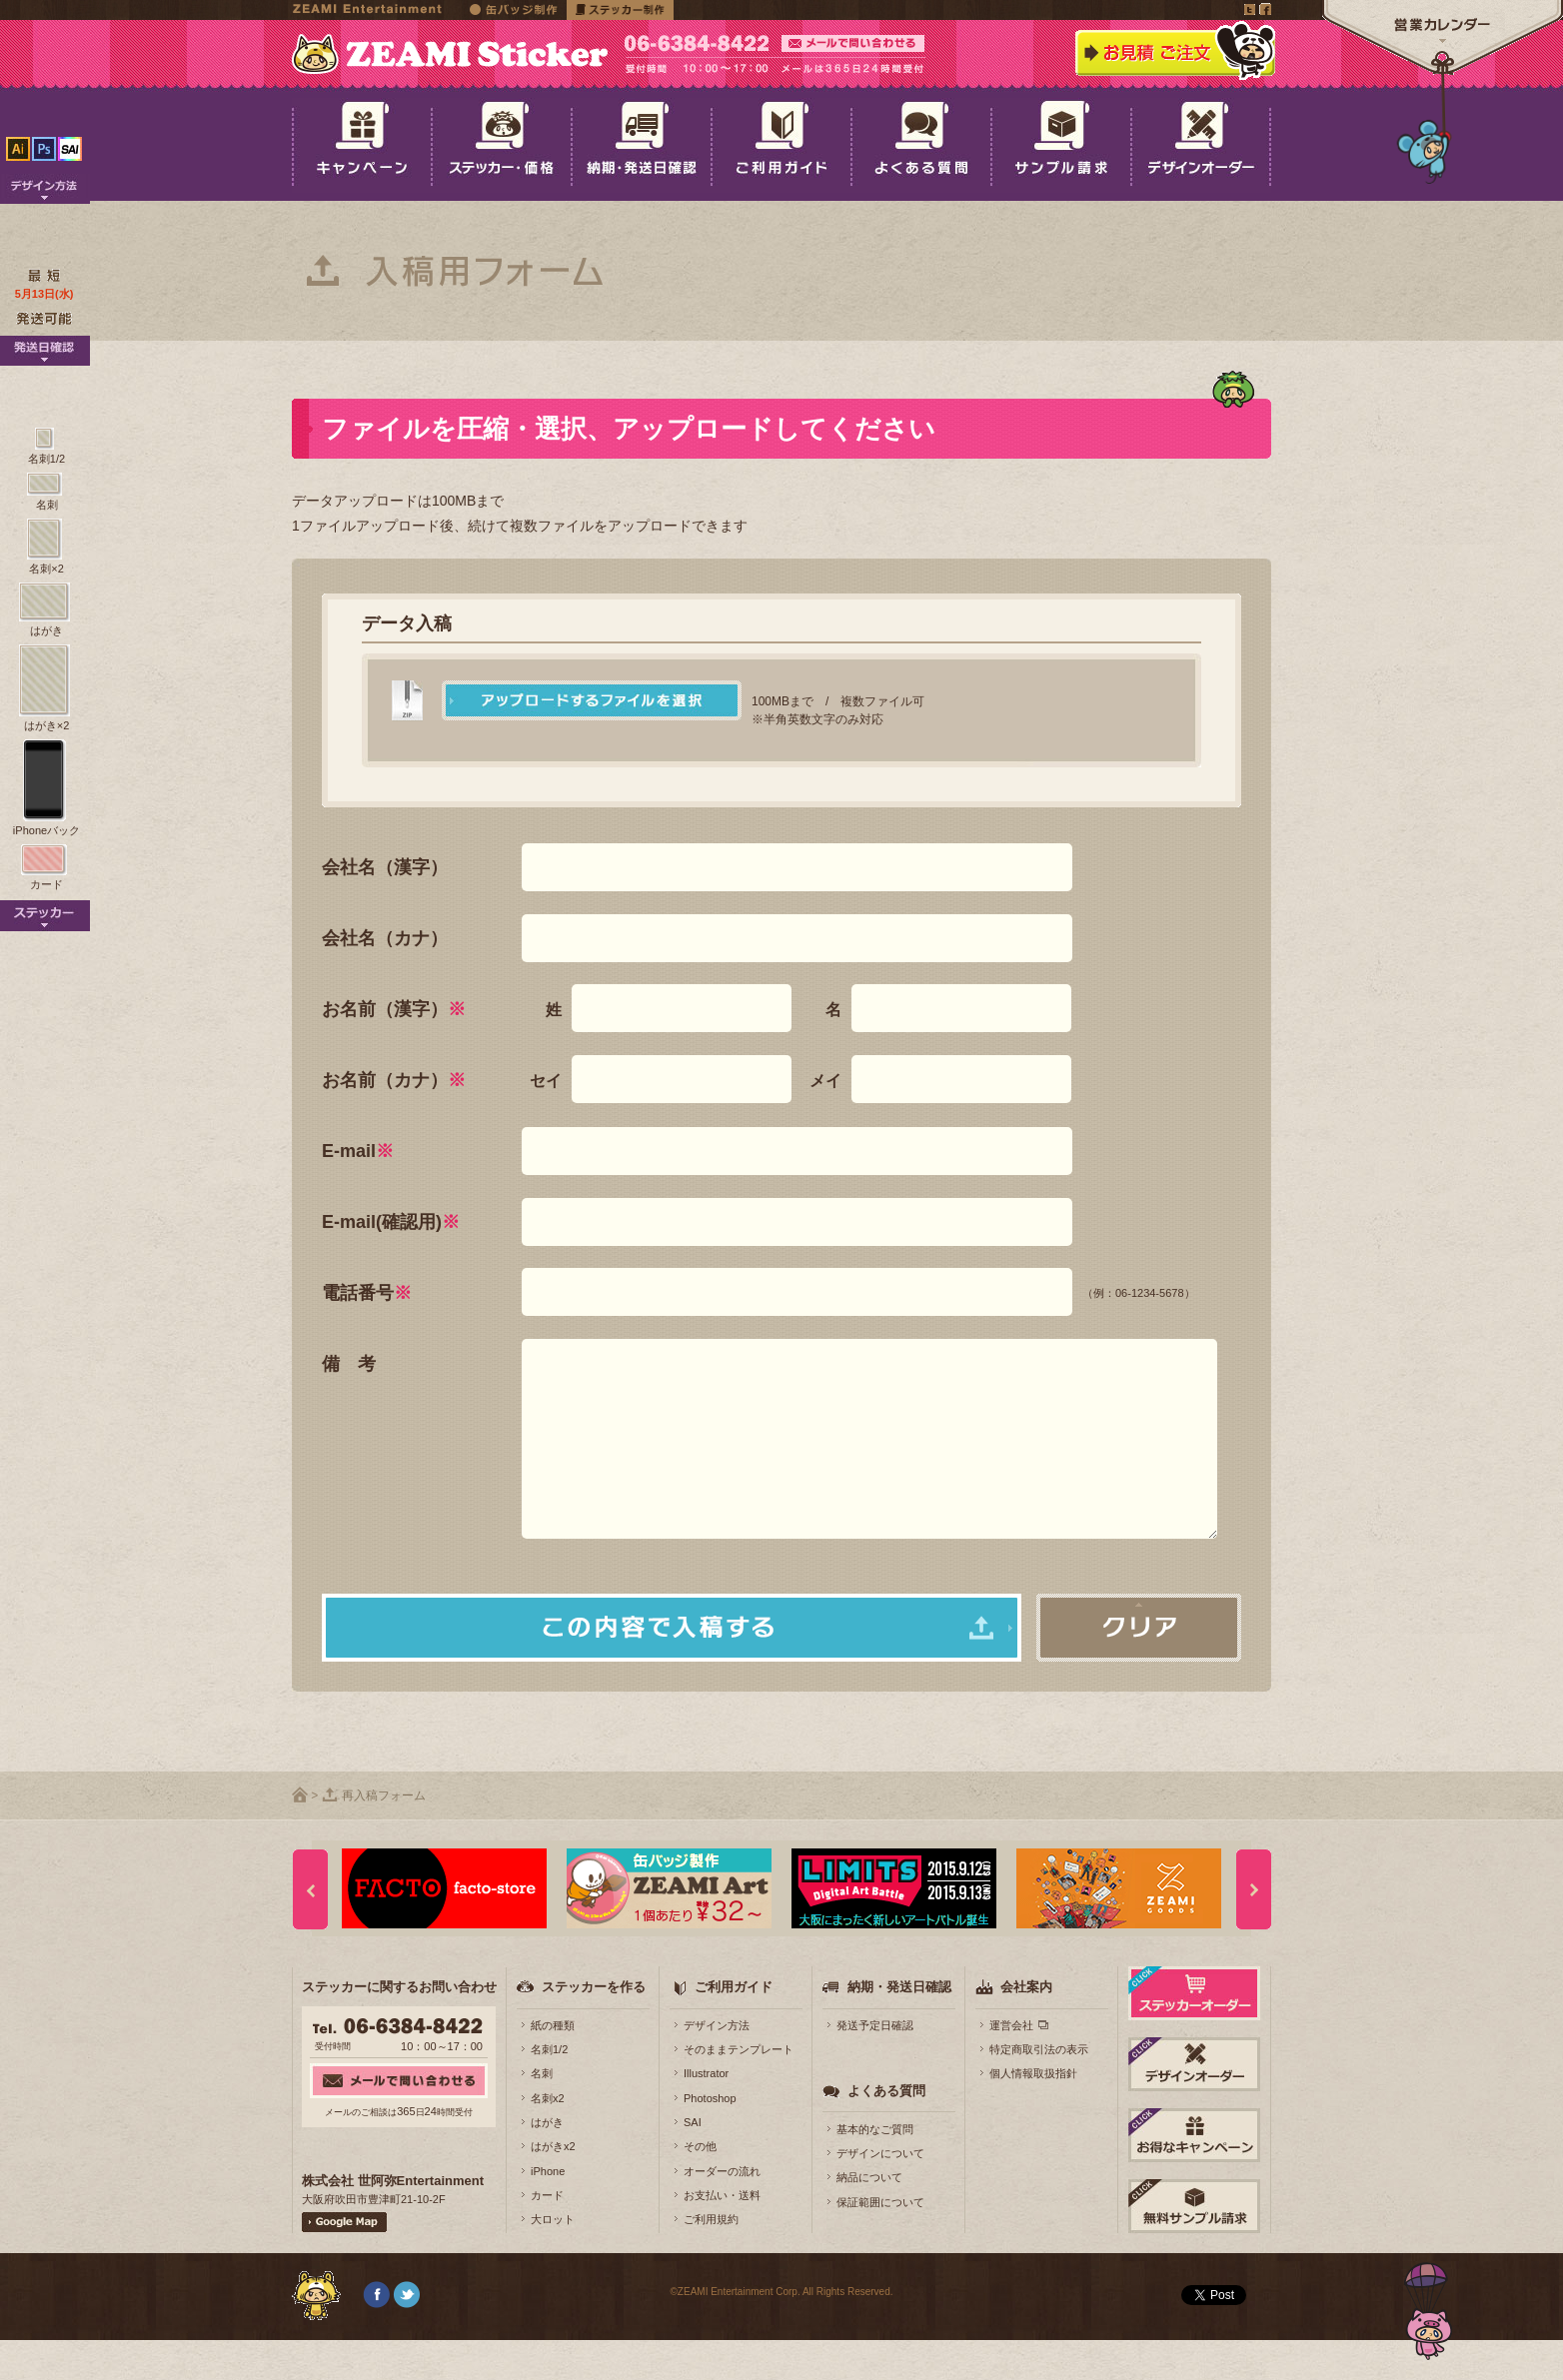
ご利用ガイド (734, 2026)
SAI (693, 2162)
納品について (869, 2217)
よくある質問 (886, 2130)
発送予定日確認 (874, 2065)
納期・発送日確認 (899, 2026)
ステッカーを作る (594, 2026)
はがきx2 (553, 2186)
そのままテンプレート (738, 2089)
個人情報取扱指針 (1033, 2113)
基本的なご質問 (874, 2169)
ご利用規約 (711, 2259)
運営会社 (1011, 2065)
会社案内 (1026, 2026)
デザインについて (880, 2193)
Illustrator (706, 2113)
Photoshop (710, 2138)
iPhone (548, 2211)
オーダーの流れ (722, 2211)
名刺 (542, 2113)
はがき (547, 2162)
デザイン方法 (717, 2065)
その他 (700, 2186)
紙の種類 (553, 2065)
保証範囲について (880, 2242)
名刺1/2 (549, 2089)
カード (547, 2235)
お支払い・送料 (722, 2235)
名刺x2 (548, 2138)
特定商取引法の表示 (1038, 2089)
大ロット (553, 2259)
